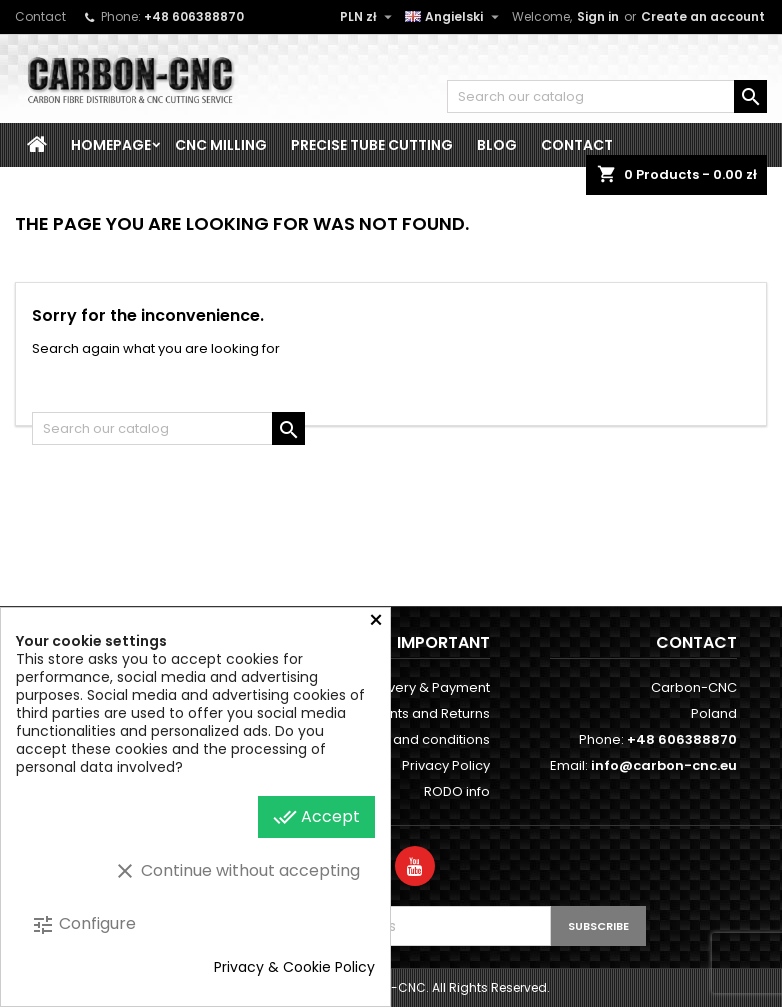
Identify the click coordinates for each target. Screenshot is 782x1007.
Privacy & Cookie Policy (294, 967)
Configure (83, 924)
